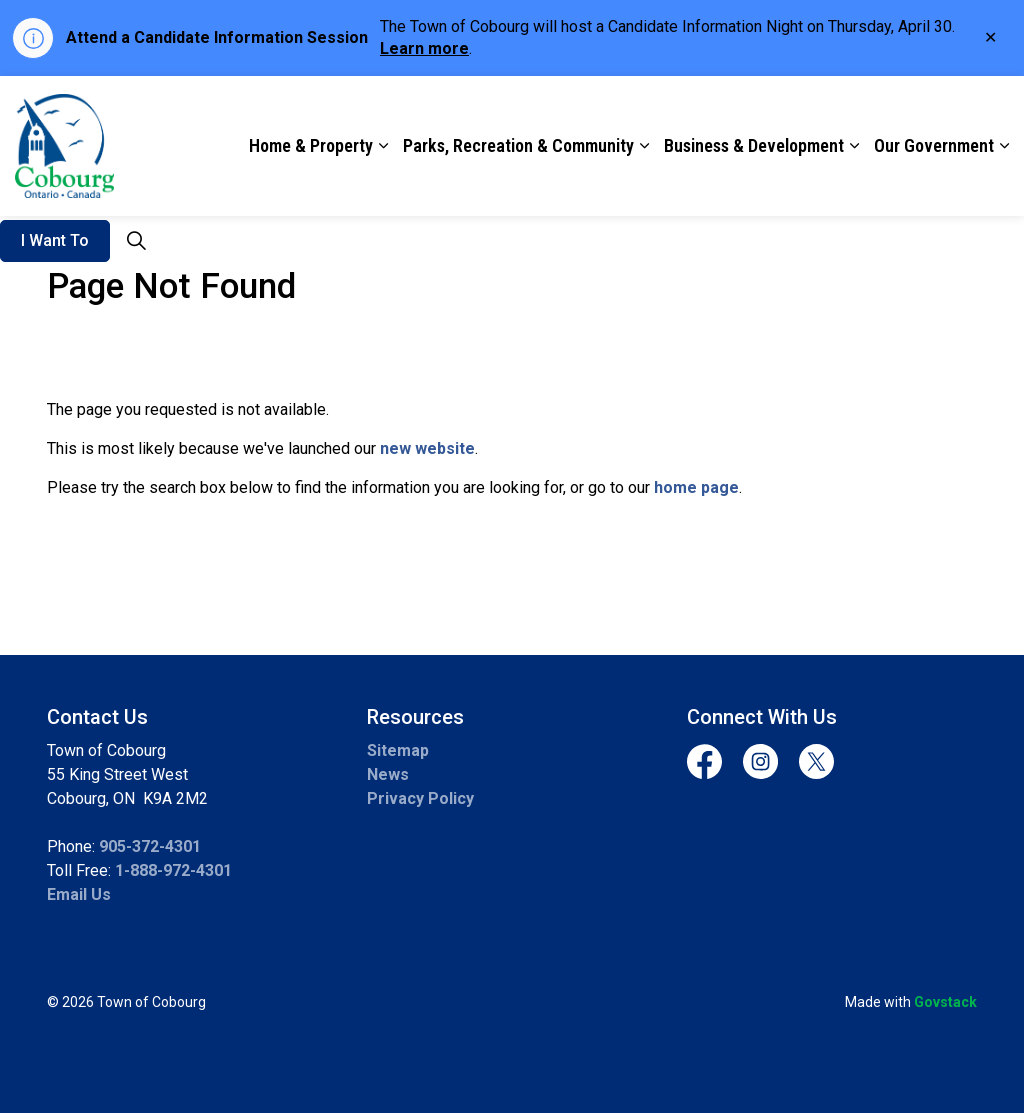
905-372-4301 (150, 846)
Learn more (424, 48)
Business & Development (754, 145)
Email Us (79, 894)
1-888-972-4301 (173, 870)
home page (696, 487)
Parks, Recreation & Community (518, 145)
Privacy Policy (420, 798)
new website (427, 448)
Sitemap (398, 750)
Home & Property (311, 145)
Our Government (934, 145)
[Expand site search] (136, 241)
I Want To (55, 241)
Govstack (945, 1002)
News (388, 774)
